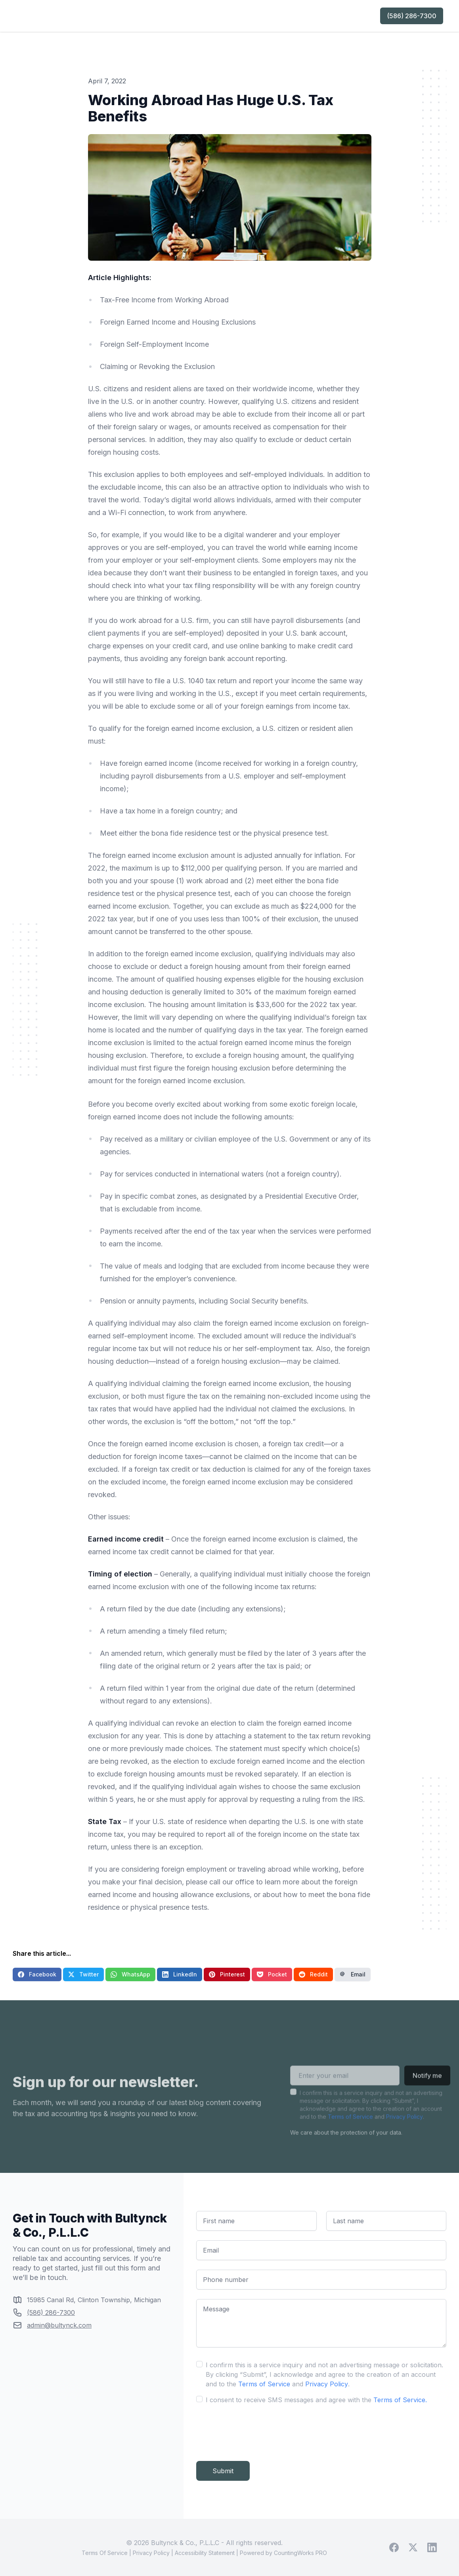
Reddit (313, 1974)
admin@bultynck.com (59, 2325)
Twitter (83, 1974)
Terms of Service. (400, 2400)
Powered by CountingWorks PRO (283, 2552)
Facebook (37, 1974)
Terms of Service (350, 2129)
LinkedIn (179, 1974)
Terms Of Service (105, 2552)
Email (352, 1974)
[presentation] (256, 2429)
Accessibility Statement (205, 2552)
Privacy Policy (404, 2129)
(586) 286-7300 (411, 16)
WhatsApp (130, 1974)
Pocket (272, 1974)
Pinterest (227, 1974)
